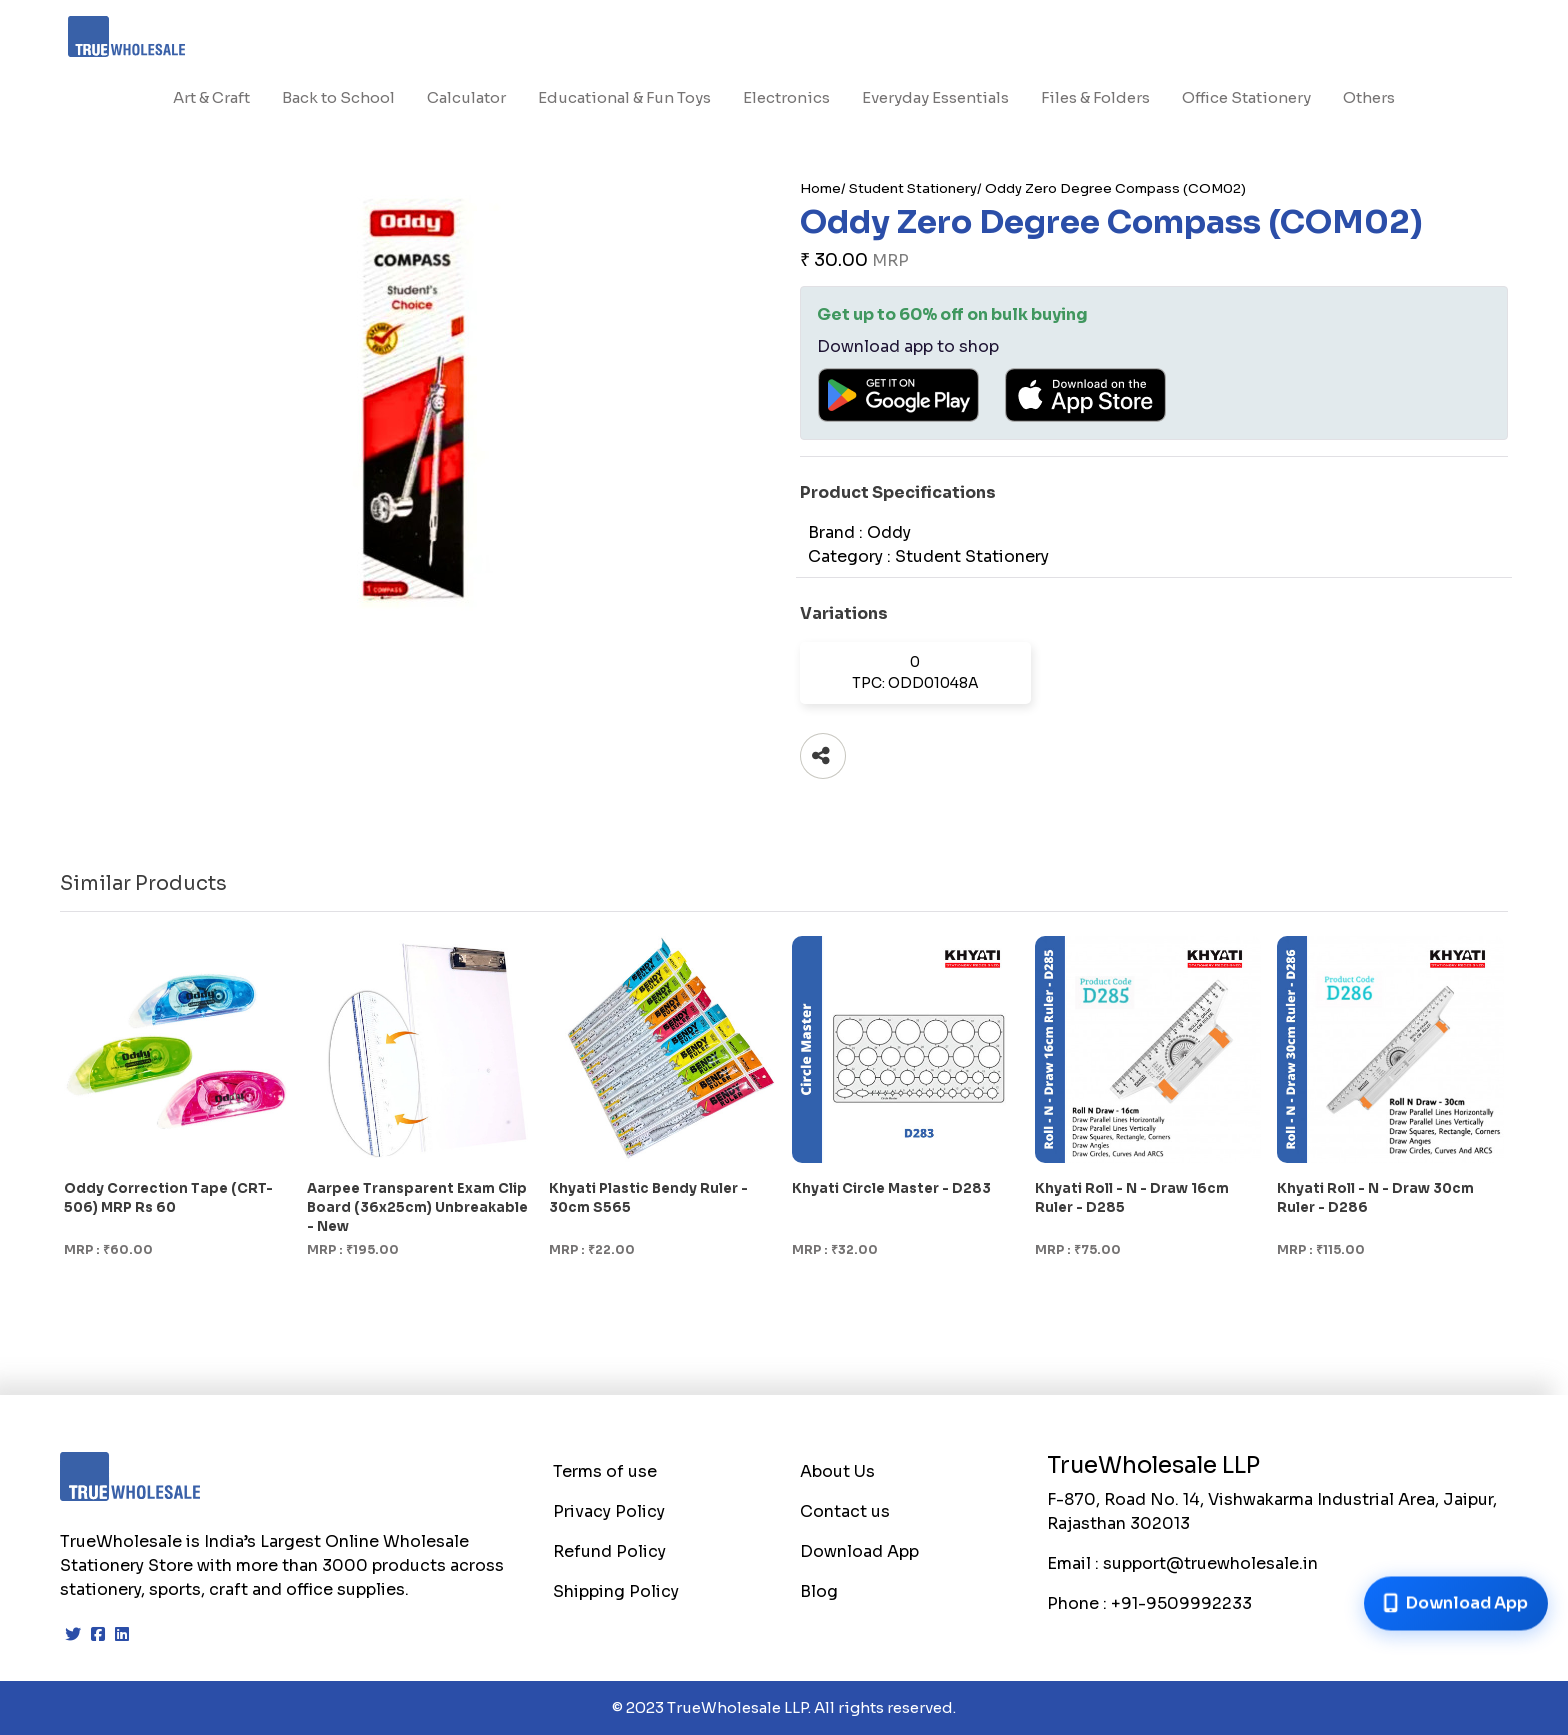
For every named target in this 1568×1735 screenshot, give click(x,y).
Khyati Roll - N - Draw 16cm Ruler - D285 (1132, 1198)
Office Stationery (1246, 97)
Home (820, 188)
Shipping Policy (616, 1591)
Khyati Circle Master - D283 (891, 1188)
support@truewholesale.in (1210, 1563)
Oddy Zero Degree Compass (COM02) (1115, 188)
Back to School (338, 97)
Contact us (845, 1511)
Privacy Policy (609, 1511)
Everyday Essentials (935, 97)
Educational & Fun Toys (624, 97)
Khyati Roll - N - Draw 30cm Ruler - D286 (1375, 1198)
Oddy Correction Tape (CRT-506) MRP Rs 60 (168, 1198)
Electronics (786, 97)
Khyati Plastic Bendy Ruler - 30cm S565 (648, 1198)
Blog (819, 1591)
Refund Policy (609, 1551)
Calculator (466, 97)
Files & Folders (1095, 97)
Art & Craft (211, 97)
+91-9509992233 (1181, 1603)
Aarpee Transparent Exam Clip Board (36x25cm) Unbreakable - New (417, 1207)
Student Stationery (913, 188)
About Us (837, 1471)
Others (1369, 97)
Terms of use (605, 1471)
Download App (859, 1551)
